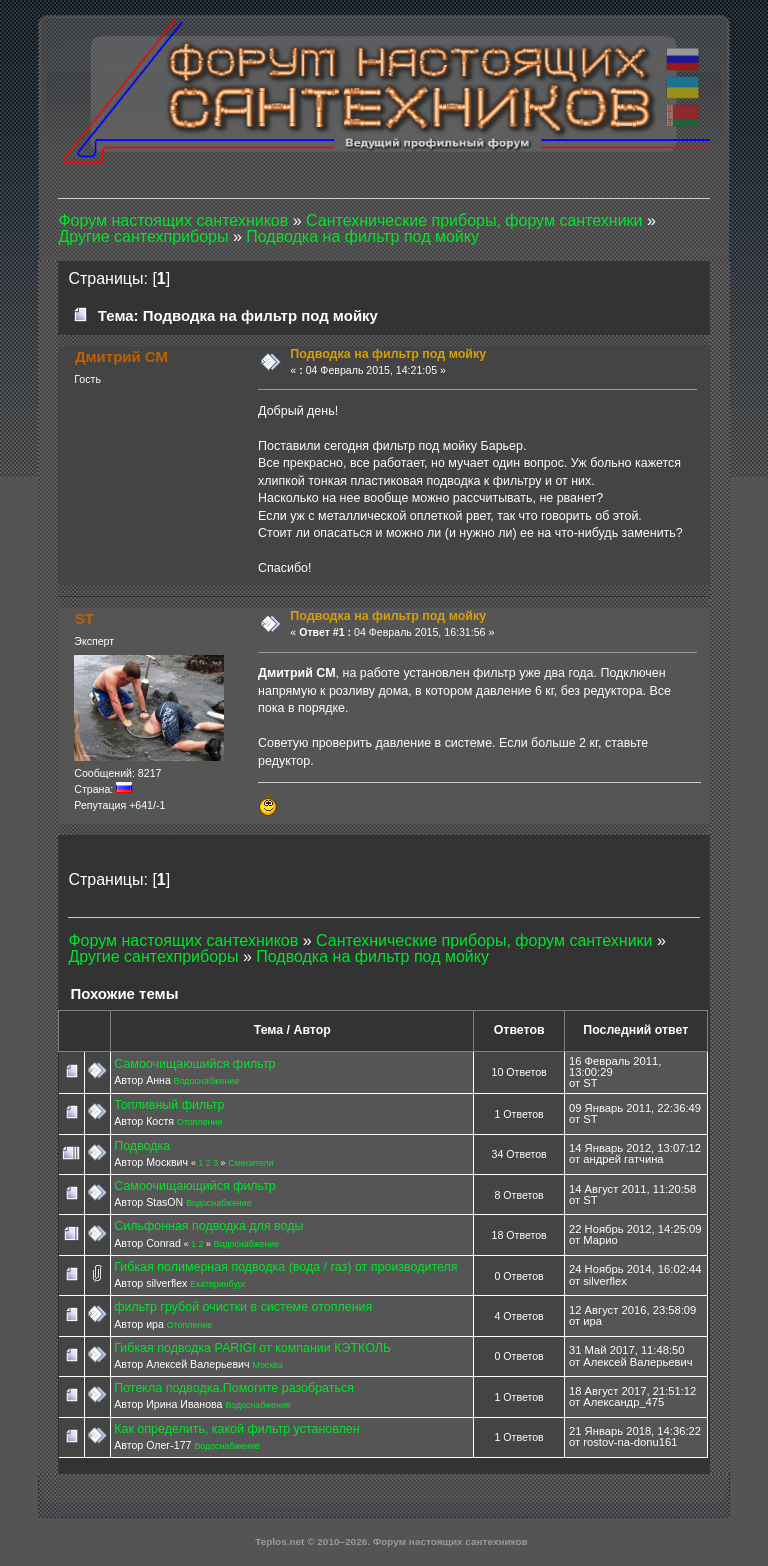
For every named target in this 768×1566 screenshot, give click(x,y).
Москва (267, 1365)
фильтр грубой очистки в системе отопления (243, 1307)
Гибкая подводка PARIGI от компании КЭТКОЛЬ (252, 1348)
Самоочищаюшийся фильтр (194, 1064)
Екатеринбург (218, 1284)
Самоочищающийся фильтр (195, 1186)
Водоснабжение (206, 1081)
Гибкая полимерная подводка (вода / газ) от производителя (285, 1267)
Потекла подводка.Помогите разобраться (234, 1388)
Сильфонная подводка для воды (208, 1226)
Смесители (250, 1163)
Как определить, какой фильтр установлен (236, 1429)
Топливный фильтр (169, 1105)
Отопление (199, 1122)
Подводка (142, 1146)
